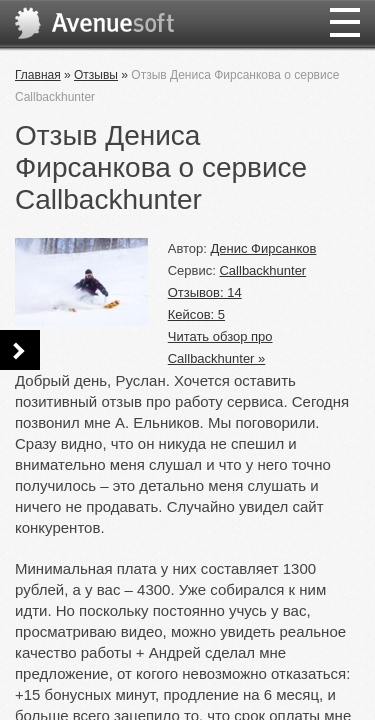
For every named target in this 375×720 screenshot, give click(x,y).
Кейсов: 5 (196, 314)
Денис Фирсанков (264, 248)
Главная (38, 75)
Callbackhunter (262, 270)
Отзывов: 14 (205, 292)
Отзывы (96, 75)
